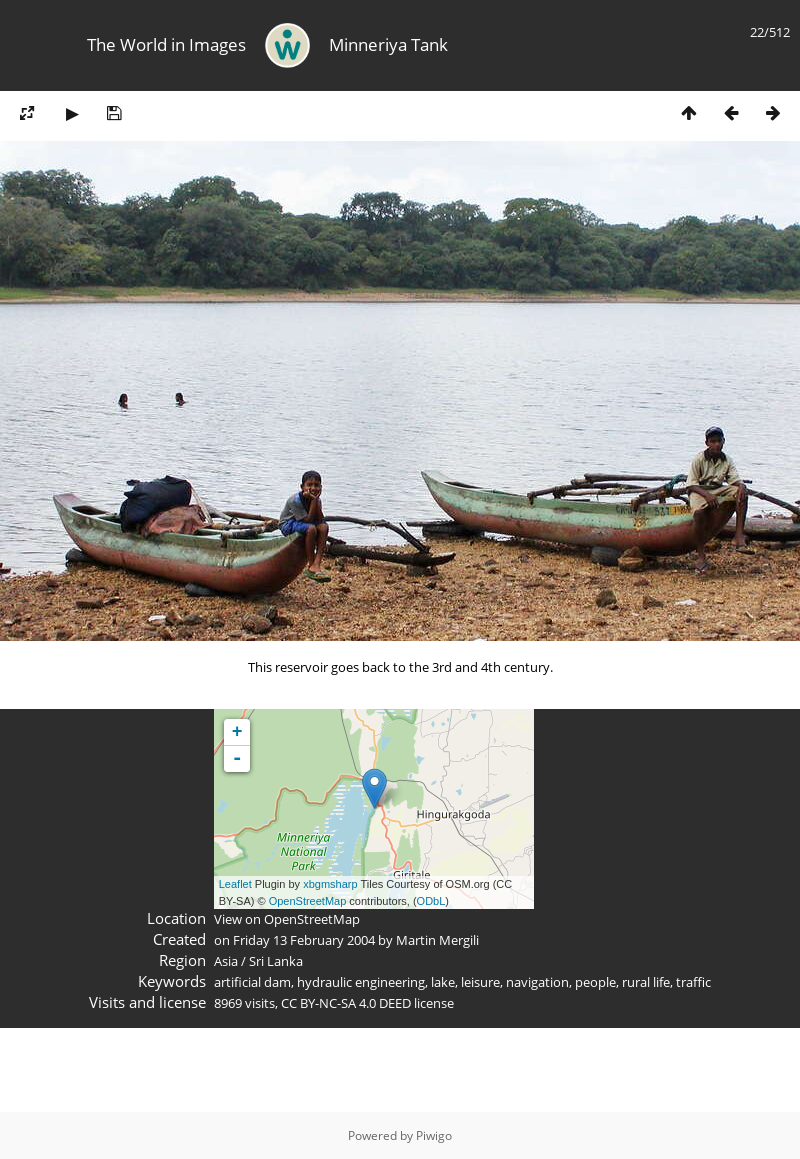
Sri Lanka (276, 961)
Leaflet (235, 884)
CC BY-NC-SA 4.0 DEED (346, 1003)
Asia (226, 961)
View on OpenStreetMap (287, 919)
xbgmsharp (330, 884)
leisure (480, 982)
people (595, 982)
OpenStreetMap (308, 901)
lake (443, 982)
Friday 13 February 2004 (304, 940)
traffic (693, 982)
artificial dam (252, 982)
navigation (537, 982)
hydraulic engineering (361, 982)
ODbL (431, 901)
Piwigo (434, 1135)
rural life (646, 982)
